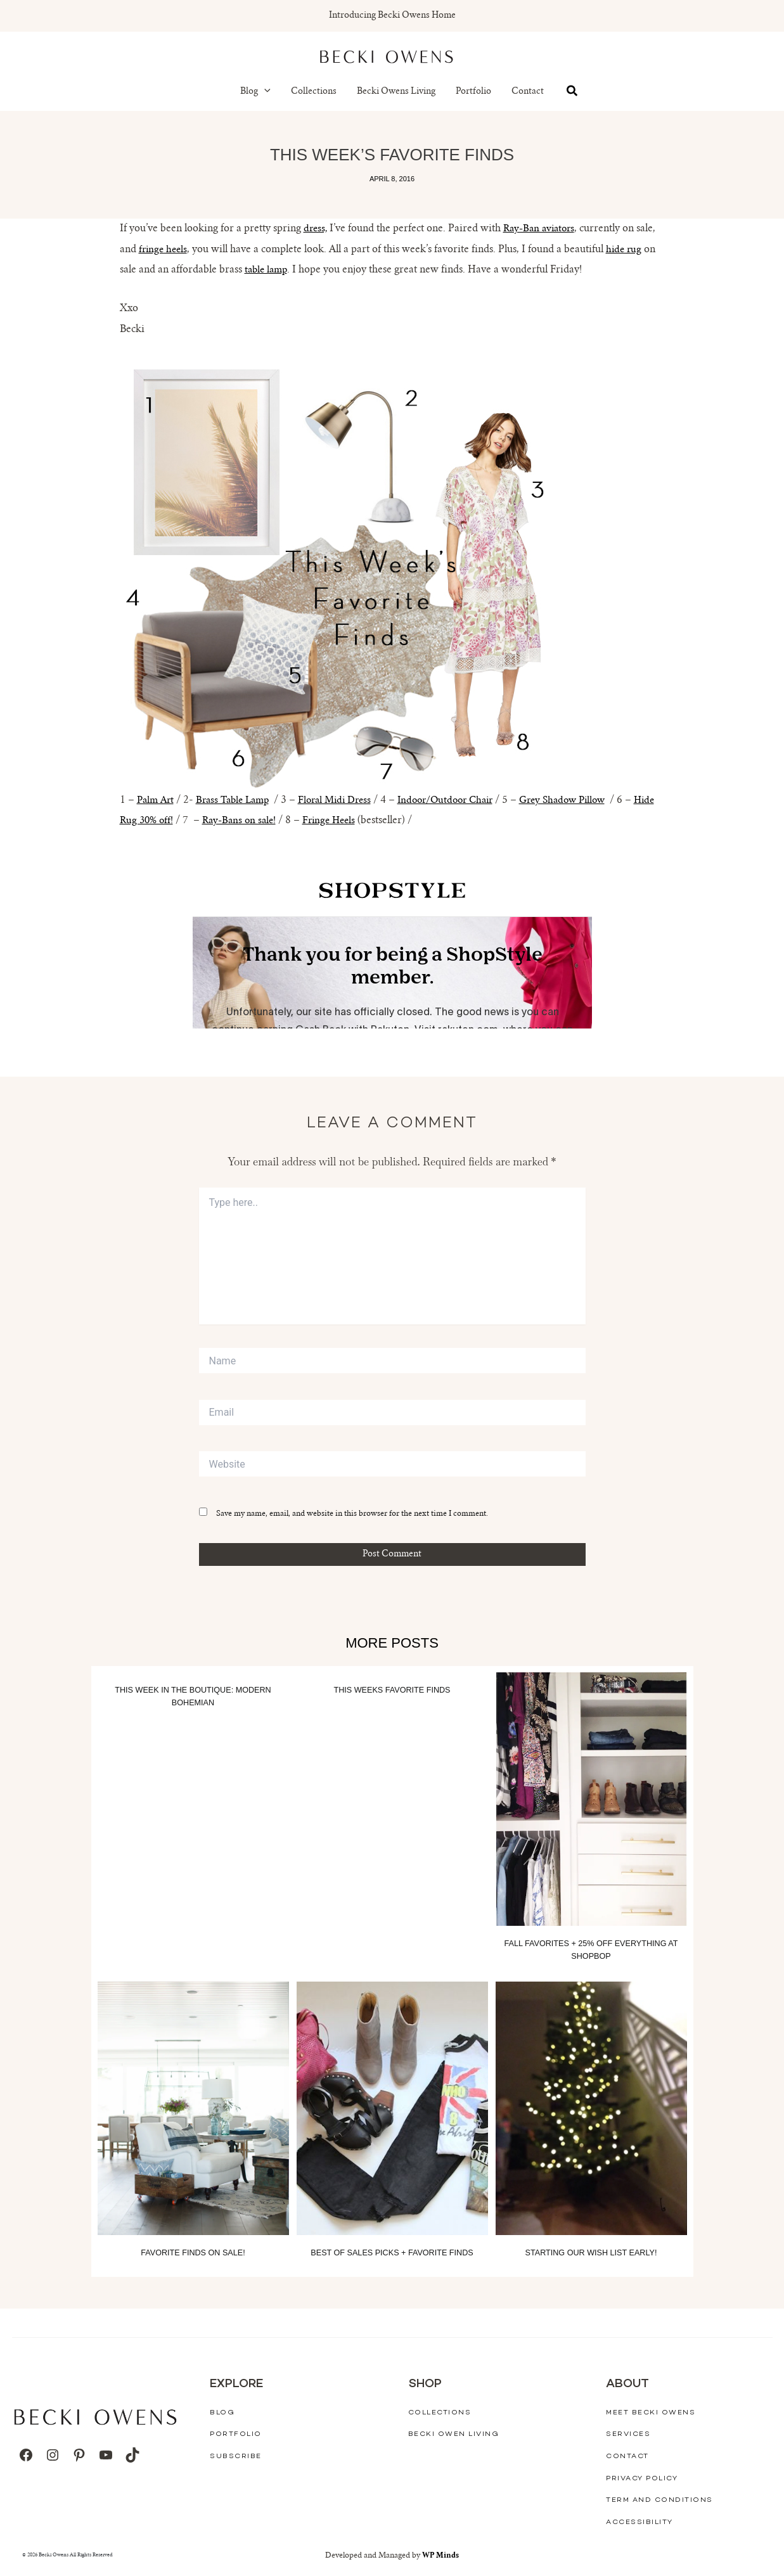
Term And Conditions (659, 2500)
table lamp (268, 270)
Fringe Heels (363, 820)
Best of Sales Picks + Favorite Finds (391, 2252)
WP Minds (440, 2555)
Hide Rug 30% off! (160, 820)
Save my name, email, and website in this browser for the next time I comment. (352, 1513)
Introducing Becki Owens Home (392, 16)
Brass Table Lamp (238, 800)
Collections (314, 92)
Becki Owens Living (396, 92)
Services (628, 2434)
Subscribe (236, 2456)
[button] (264, 92)
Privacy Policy (642, 2478)
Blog (255, 92)
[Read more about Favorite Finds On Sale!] (193, 2108)
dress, (316, 228)
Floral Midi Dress (346, 800)
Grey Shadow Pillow (587, 800)
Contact (527, 92)
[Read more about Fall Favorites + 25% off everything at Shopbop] (591, 1799)
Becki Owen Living (453, 2434)
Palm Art (157, 800)
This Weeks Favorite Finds (392, 1690)
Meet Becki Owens (650, 2412)
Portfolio (473, 92)
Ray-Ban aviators (543, 228)
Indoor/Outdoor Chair (462, 800)
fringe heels (164, 249)
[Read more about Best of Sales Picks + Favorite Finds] (392, 2108)
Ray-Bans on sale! (269, 820)
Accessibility (639, 2522)
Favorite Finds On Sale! (193, 2252)
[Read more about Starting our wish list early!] (591, 2108)
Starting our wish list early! (591, 2252)
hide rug (627, 249)
